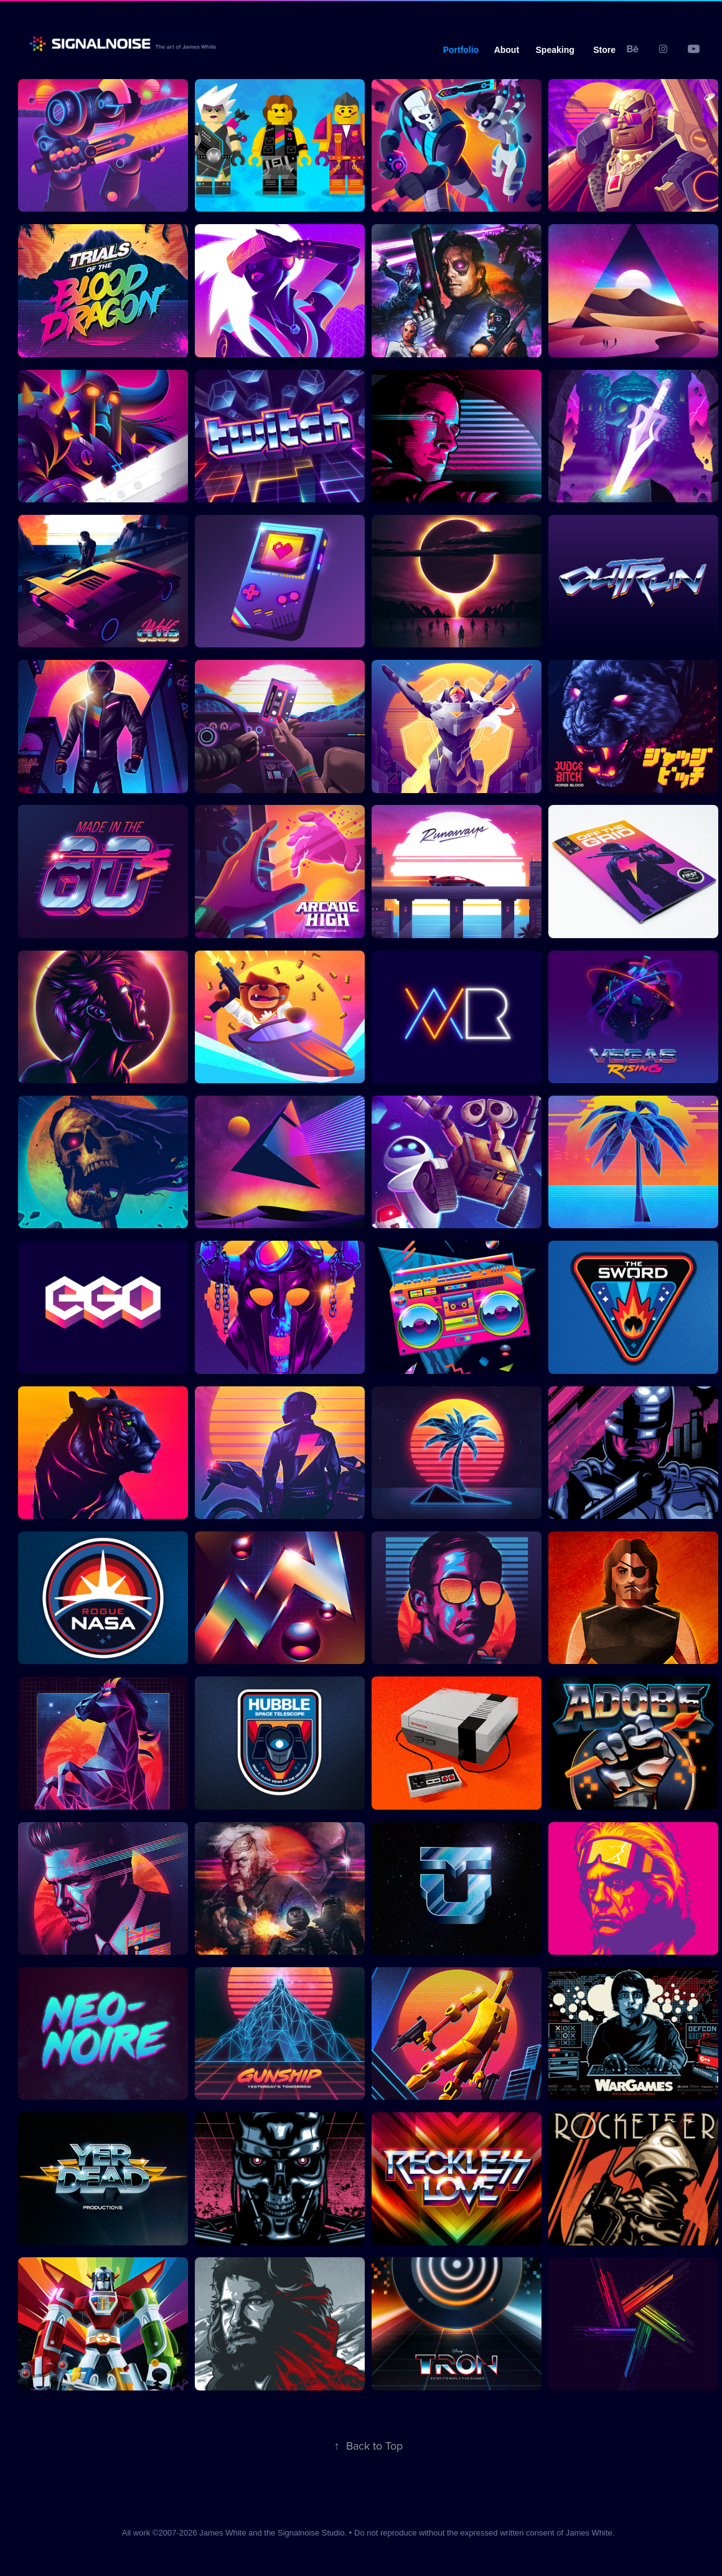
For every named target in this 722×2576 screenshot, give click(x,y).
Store (604, 50)
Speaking (555, 50)
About (506, 50)
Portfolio (461, 50)
